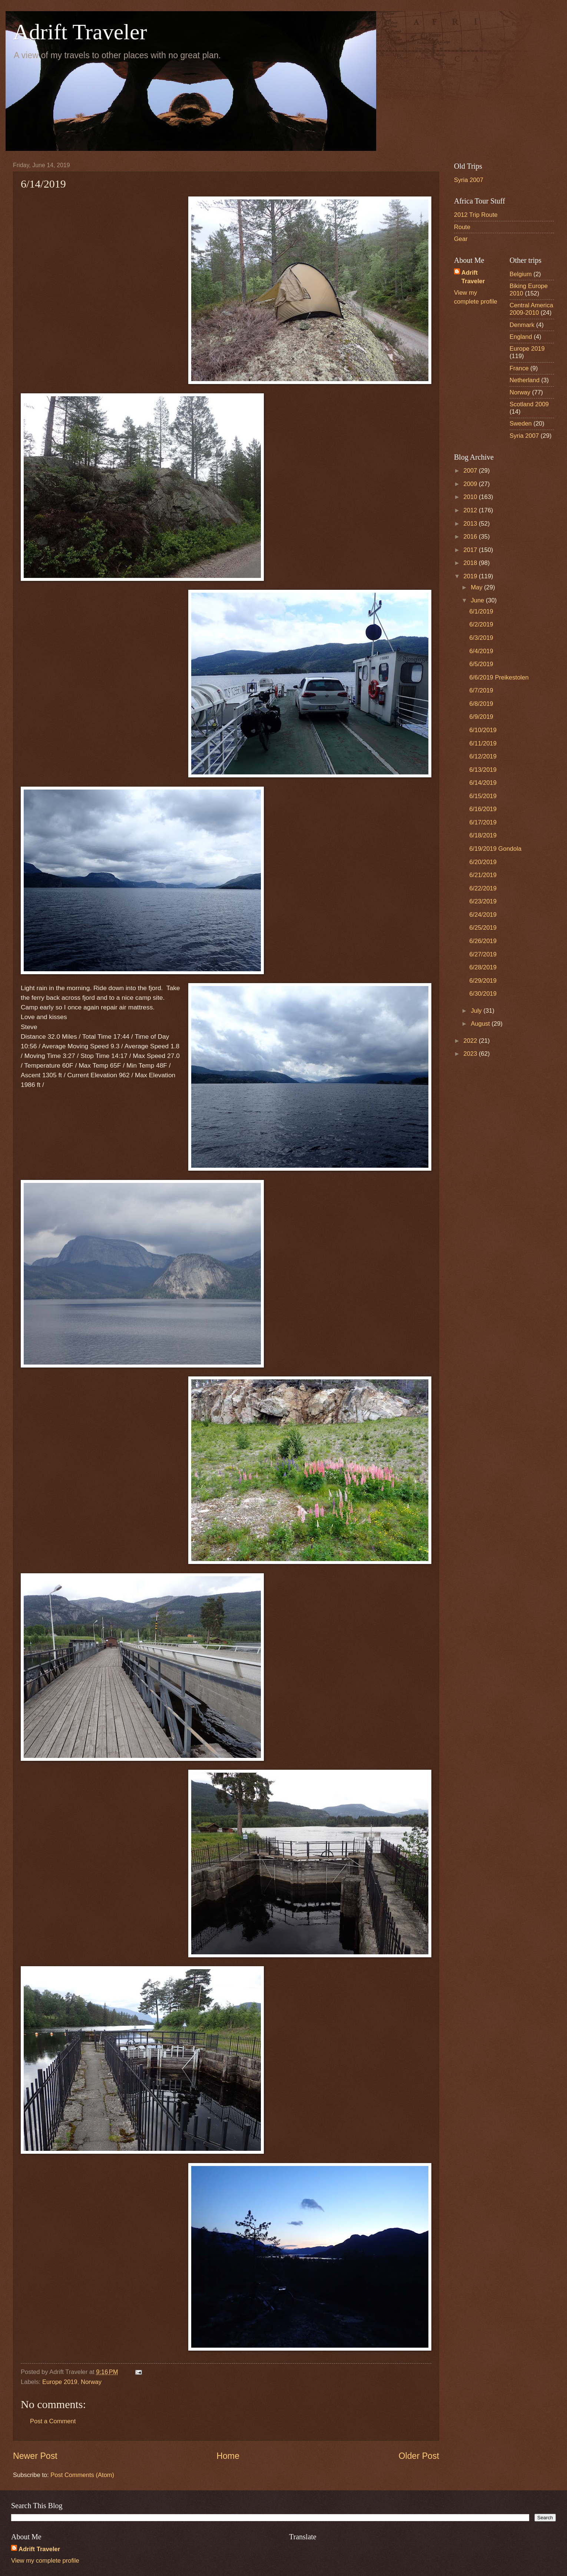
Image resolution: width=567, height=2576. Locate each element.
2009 (471, 483)
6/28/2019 (483, 967)
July (477, 1010)
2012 (471, 510)
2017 (471, 549)
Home (227, 2456)
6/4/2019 (481, 651)
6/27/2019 (483, 954)
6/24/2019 (483, 914)
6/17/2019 (483, 822)
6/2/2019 (481, 624)
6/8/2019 (481, 703)
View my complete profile (45, 2560)
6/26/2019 (483, 941)
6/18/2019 (483, 835)
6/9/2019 (481, 716)
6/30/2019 (483, 993)
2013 (471, 523)
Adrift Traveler (80, 32)
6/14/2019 (483, 782)
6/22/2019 (483, 888)
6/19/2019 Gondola (495, 848)
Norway (91, 2381)
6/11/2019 (483, 743)
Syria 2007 (468, 179)
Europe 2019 (59, 2381)
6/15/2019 (483, 796)
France (519, 368)
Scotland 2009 (529, 404)
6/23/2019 (483, 901)
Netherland (525, 380)
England (521, 336)
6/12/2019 (483, 756)
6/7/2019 (481, 690)
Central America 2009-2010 (531, 309)
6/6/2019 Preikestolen (498, 677)
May (477, 587)
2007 (471, 470)
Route (462, 227)
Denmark (522, 324)
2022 (471, 1040)
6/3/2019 (481, 637)
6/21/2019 (483, 875)
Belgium (521, 274)
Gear (461, 238)
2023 (471, 1053)
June (478, 600)
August (481, 1023)
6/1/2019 (481, 611)
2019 (471, 576)
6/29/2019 (483, 980)
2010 (471, 496)
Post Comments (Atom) (82, 2475)
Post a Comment (53, 2421)
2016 (471, 536)
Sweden (521, 423)
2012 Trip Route (476, 214)
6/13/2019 (483, 769)
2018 (471, 562)
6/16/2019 (483, 809)
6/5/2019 (481, 664)
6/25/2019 (483, 927)
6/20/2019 (483, 862)
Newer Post (35, 2456)
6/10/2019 (483, 730)
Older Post (419, 2456)
